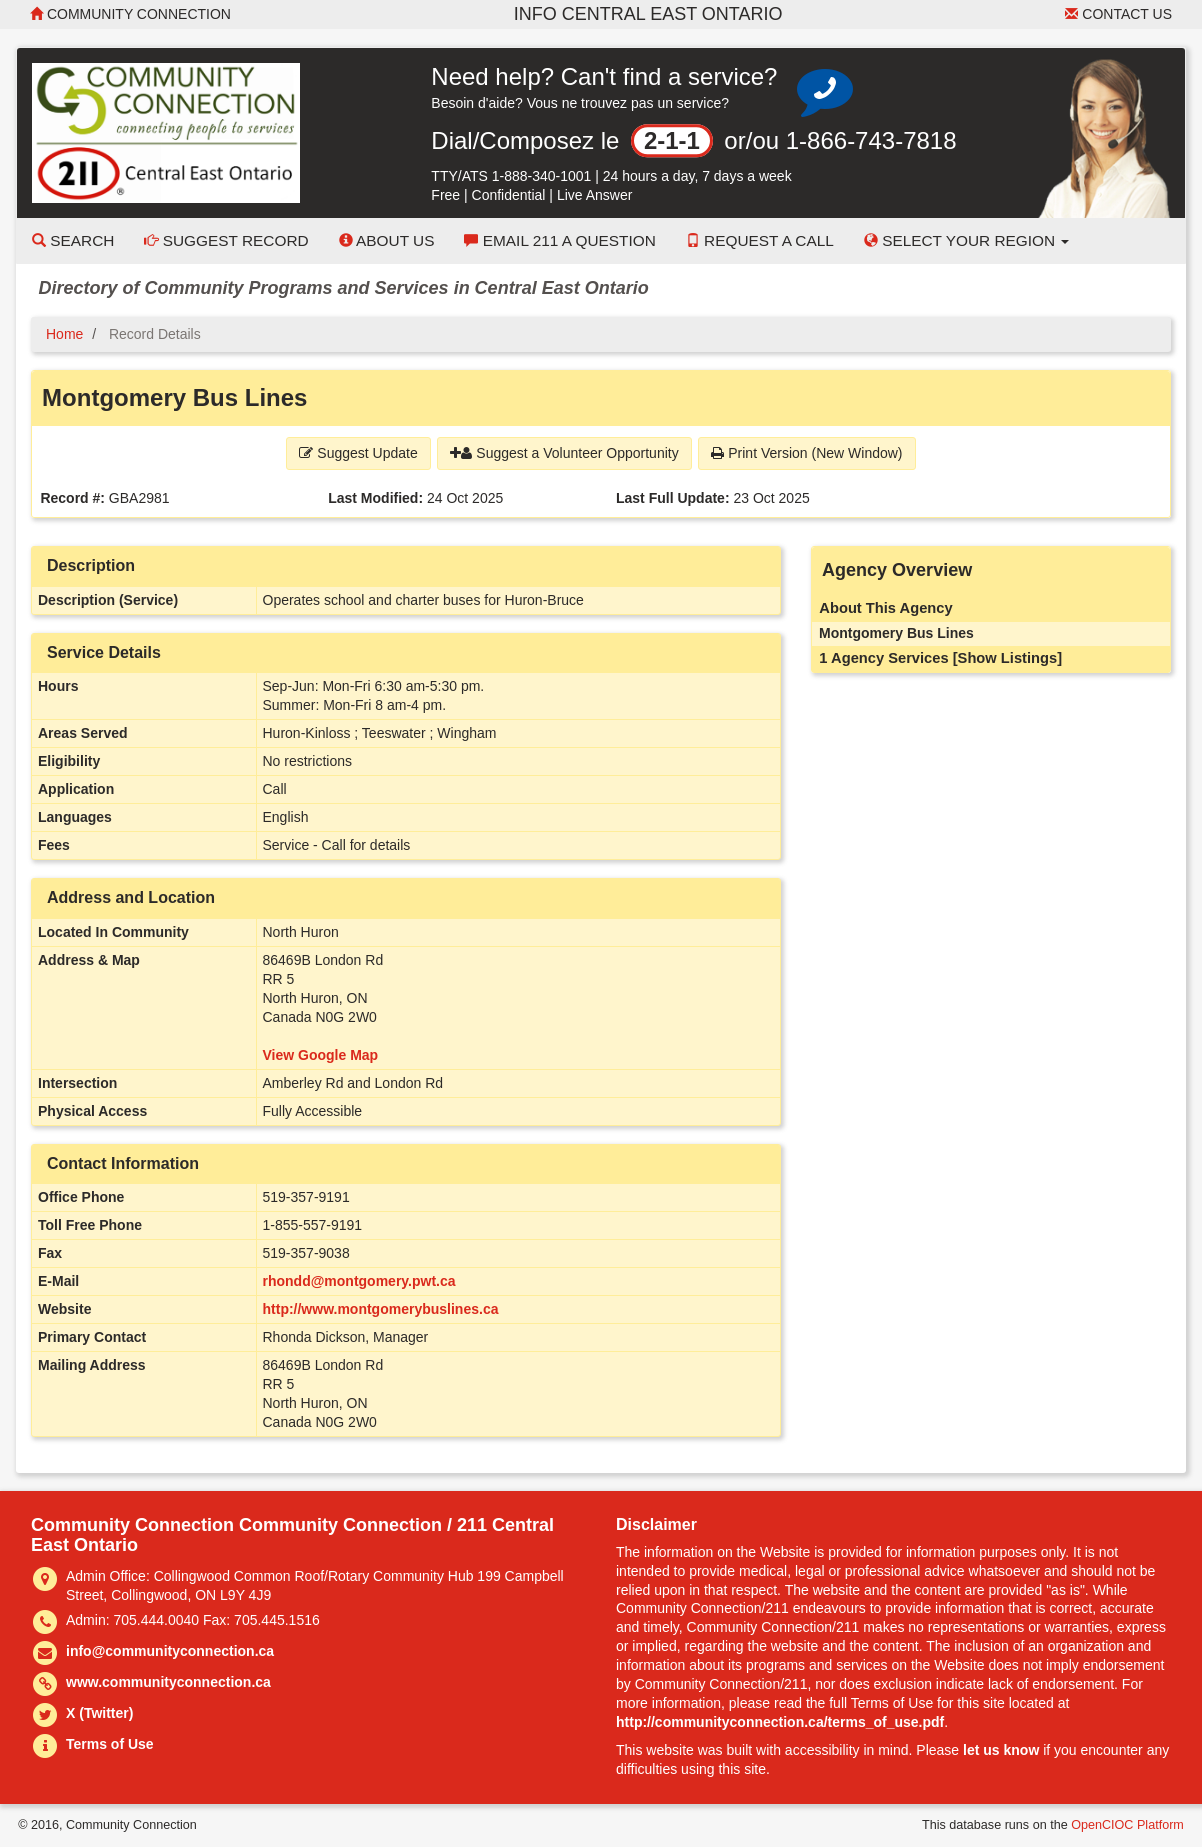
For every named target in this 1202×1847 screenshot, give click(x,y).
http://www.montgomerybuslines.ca (381, 1309)
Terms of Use (110, 1744)
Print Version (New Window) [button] (806, 453)
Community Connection (130, 14)
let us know (1001, 1750)
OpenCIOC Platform (1127, 1825)
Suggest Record (226, 240)
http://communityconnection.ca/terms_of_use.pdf (780, 1722)
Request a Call (760, 240)
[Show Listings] (1007, 658)
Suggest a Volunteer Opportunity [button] (564, 453)
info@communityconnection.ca (170, 1651)
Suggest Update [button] (358, 453)
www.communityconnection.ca (168, 1682)
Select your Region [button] (967, 240)
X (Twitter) (99, 1713)
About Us (387, 240)
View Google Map (321, 1055)
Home (64, 334)
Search (73, 240)
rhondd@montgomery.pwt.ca (359, 1281)
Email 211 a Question (559, 240)
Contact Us (1118, 14)
